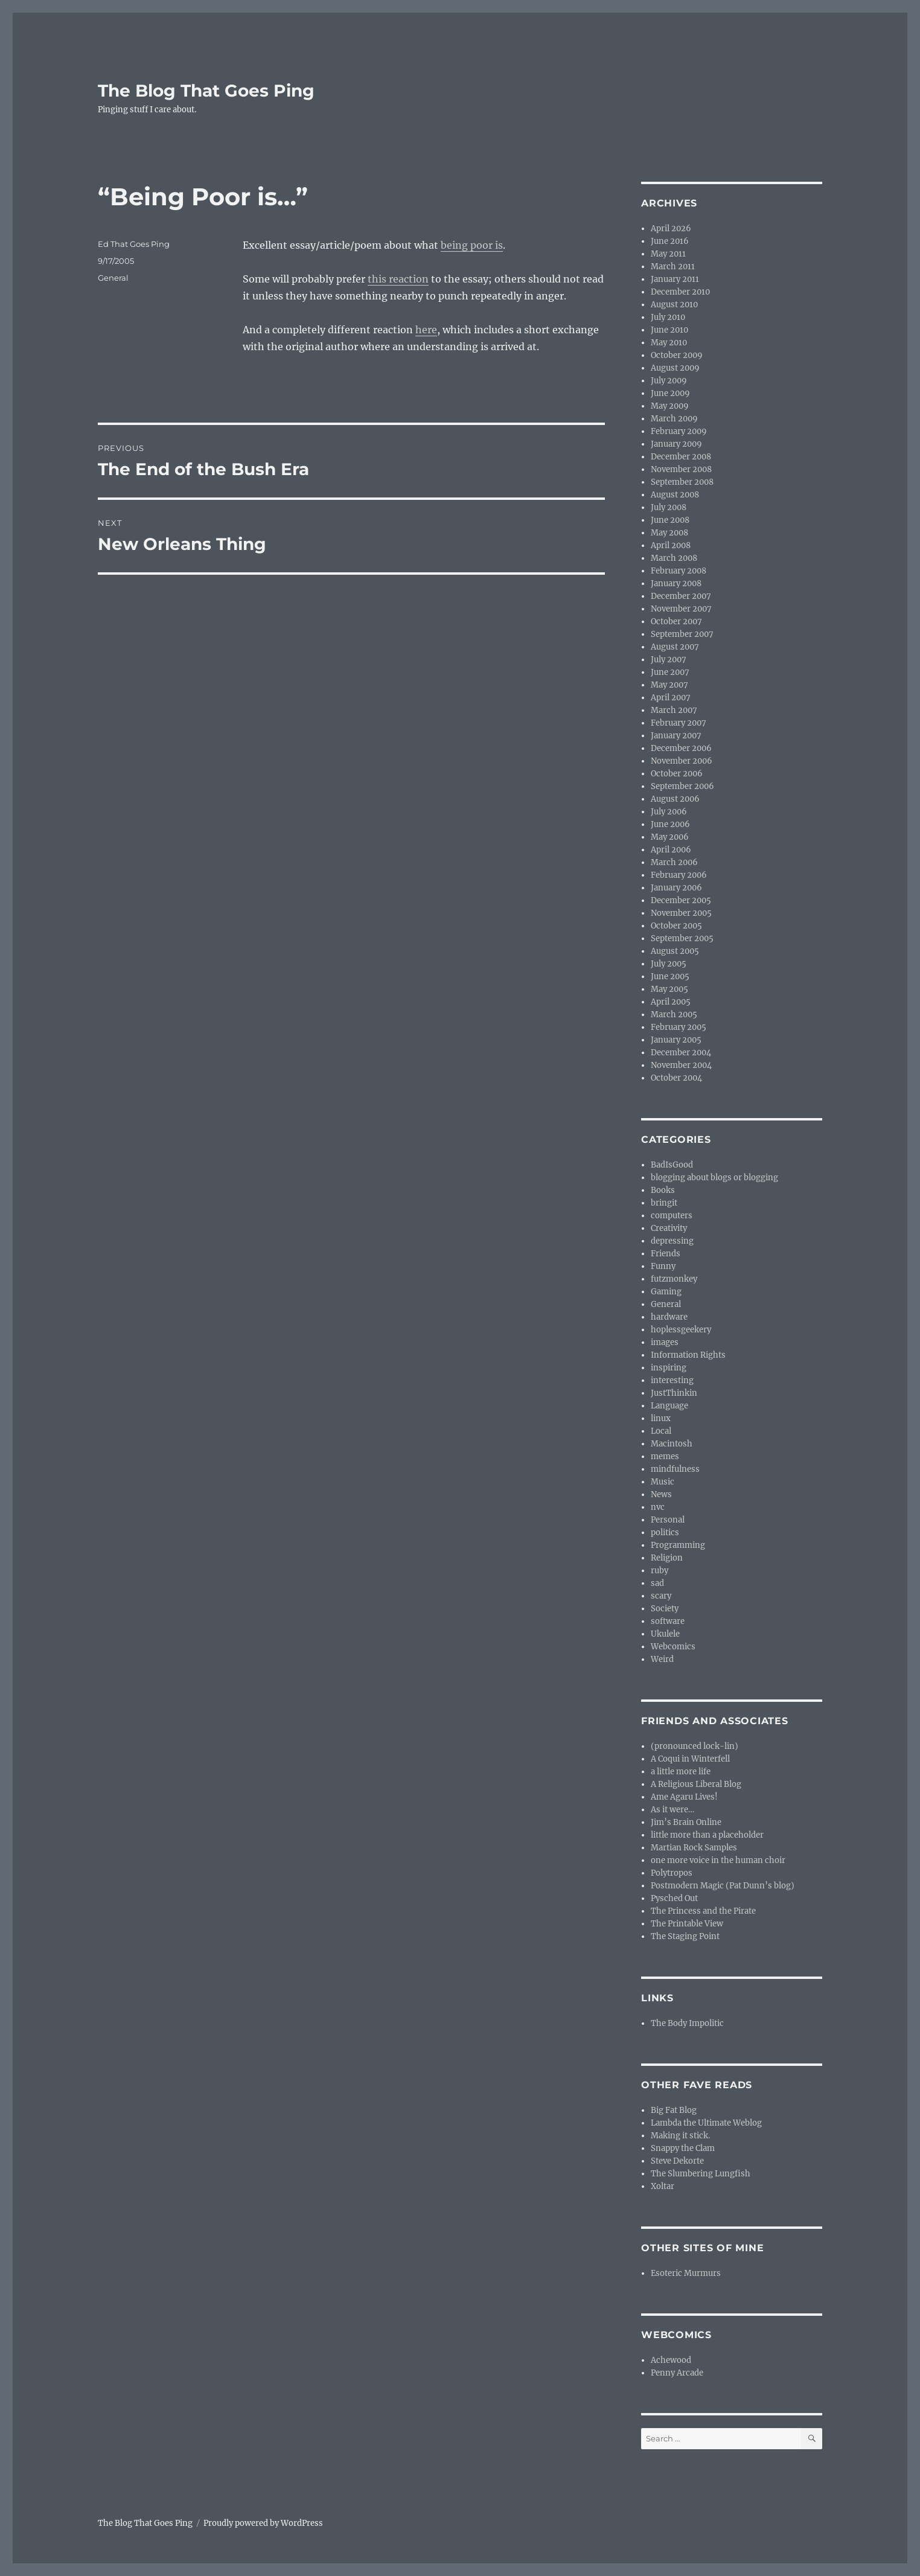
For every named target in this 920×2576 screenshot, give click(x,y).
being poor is (472, 245)
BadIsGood (672, 1165)
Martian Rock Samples (694, 1848)
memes (665, 1456)
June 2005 (670, 976)
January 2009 (676, 444)
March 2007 (674, 710)
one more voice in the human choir (718, 1860)
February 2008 (678, 571)
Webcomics (673, 1646)
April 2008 (671, 545)
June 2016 (670, 241)
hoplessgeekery (681, 1330)
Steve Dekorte (677, 2161)
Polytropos (671, 1873)
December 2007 (681, 596)
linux (661, 1418)
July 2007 (668, 659)
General (113, 278)
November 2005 (681, 913)
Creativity (669, 1228)
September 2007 (682, 634)
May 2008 (669, 533)
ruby (659, 1570)
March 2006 (674, 862)
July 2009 (669, 381)
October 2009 (677, 355)
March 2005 (674, 1014)
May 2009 (670, 406)
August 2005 (675, 951)
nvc (658, 1507)
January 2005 (676, 1040)
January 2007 (676, 735)
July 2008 (668, 507)
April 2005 (671, 1002)
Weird (662, 1659)
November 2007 (681, 609)
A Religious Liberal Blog (696, 1784)
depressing (672, 1241)
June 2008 (670, 520)
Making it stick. (680, 2135)
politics (665, 1532)
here (426, 330)
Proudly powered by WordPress (263, 2523)
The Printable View (687, 1924)
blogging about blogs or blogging (714, 1177)
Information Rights (688, 1355)
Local (661, 1431)
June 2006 (670, 824)
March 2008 (674, 558)
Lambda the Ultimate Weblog (706, 2123)
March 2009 (674, 419)
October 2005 (676, 926)
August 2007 (675, 647)
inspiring (668, 1368)
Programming (678, 1545)
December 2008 (681, 457)
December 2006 (681, 748)
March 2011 (673, 266)
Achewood (671, 2360)
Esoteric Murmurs (686, 2273)
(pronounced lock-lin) (694, 1746)
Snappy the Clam (683, 2148)
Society (665, 1608)
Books (663, 1190)
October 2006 (677, 774)
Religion (667, 1558)
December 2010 (680, 292)
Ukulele (665, 1634)
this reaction (398, 279)
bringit (664, 1203)
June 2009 (670, 393)
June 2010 (669, 330)
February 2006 (679, 875)
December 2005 (681, 900)
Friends (665, 1253)
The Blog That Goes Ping (206, 90)
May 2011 (668, 254)
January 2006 (676, 888)
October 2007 (676, 621)
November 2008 (681, 469)
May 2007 (669, 685)
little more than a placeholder (707, 1835)
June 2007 (670, 672)
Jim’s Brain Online (686, 1822)
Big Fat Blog (674, 2110)
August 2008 (675, 495)
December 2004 (681, 1052)
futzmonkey (674, 1279)
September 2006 (682, 786)
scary (661, 1596)
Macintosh (671, 1444)
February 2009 (679, 431)
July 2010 (668, 317)
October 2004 (676, 1078)
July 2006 (669, 812)
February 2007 (678, 723)
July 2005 (668, 964)
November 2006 (681, 761)
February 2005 (678, 1027)
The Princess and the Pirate (703, 1911)
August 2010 (674, 304)
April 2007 (671, 697)
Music (662, 1482)
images (665, 1342)
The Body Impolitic (687, 2023)
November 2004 (681, 1065)
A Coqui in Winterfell (690, 1759)
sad (657, 1583)
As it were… (672, 1809)
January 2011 (675, 279)
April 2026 (671, 228)
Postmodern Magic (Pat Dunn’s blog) (722, 1886)
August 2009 (675, 368)
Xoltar (662, 2186)
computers (671, 1215)
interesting (672, 1380)
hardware (669, 1317)
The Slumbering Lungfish (700, 2174)
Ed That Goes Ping (134, 244)
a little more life (681, 1771)
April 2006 (671, 850)
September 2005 (682, 938)
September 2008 (682, 482)
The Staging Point (685, 1936)
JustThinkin (674, 1393)
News (661, 1494)
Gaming (666, 1291)
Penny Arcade (677, 2373)
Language (669, 1406)
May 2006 (670, 837)
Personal (668, 1520)
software (668, 1621)
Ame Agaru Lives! (684, 1797)
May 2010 (669, 342)
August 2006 (675, 799)
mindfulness (675, 1469)
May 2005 (669, 989)
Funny (663, 1266)
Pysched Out (674, 1898)
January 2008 (676, 583)
